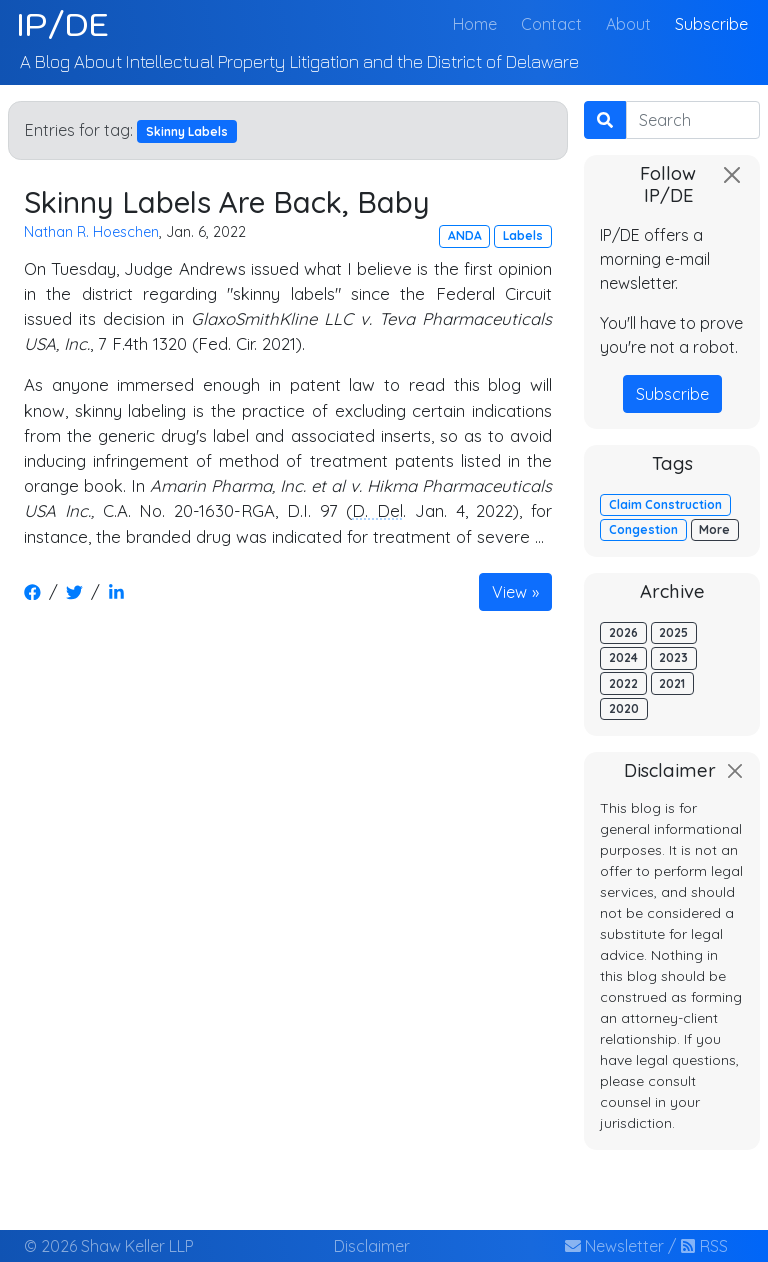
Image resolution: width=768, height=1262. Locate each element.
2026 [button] (623, 632)
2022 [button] (623, 683)
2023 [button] (673, 657)
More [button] (714, 529)
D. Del (377, 510)
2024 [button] (623, 657)
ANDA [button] (465, 235)
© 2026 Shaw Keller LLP (109, 1246)
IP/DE (62, 24)
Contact (551, 24)
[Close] (732, 175)
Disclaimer (372, 1246)
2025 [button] (673, 632)
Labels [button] (523, 235)
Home (479, 22)
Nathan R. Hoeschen (91, 232)
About (628, 24)
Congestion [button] (643, 529)
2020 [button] (624, 708)
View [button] (509, 592)
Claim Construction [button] (665, 504)
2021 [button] (672, 683)
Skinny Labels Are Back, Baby (227, 201)
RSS (704, 1246)
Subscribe (711, 24)
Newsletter (614, 1246)
